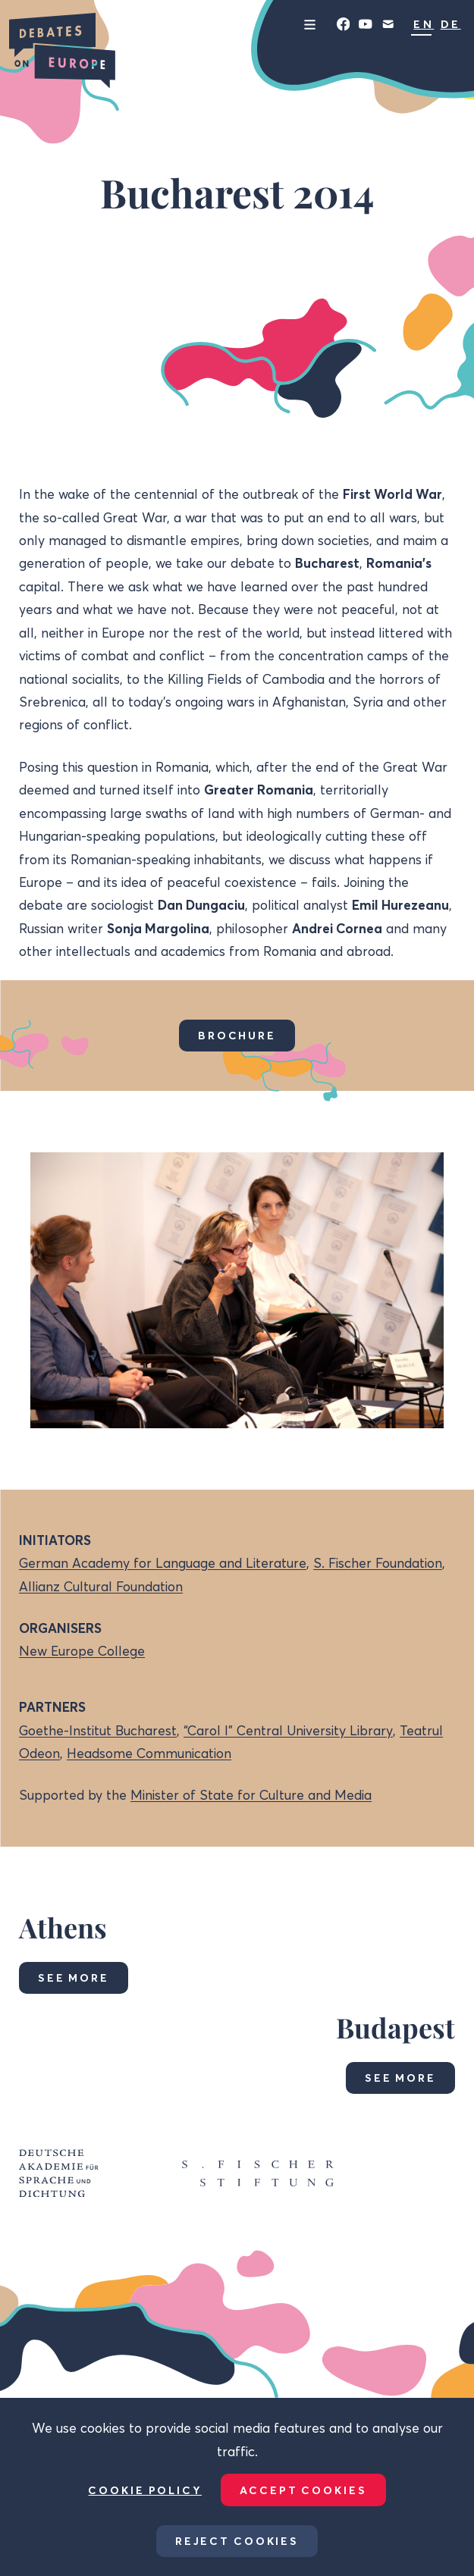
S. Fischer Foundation (377, 1563)
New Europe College (82, 1651)
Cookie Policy (145, 2490)
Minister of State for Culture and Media (251, 1795)
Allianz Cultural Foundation (101, 1586)
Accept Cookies (303, 2490)
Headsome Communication (149, 1753)
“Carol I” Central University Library (288, 1730)
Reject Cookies (237, 2541)
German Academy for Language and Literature (162, 1563)
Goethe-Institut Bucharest (98, 1730)
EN (423, 24)
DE (451, 24)
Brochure (237, 1035)
